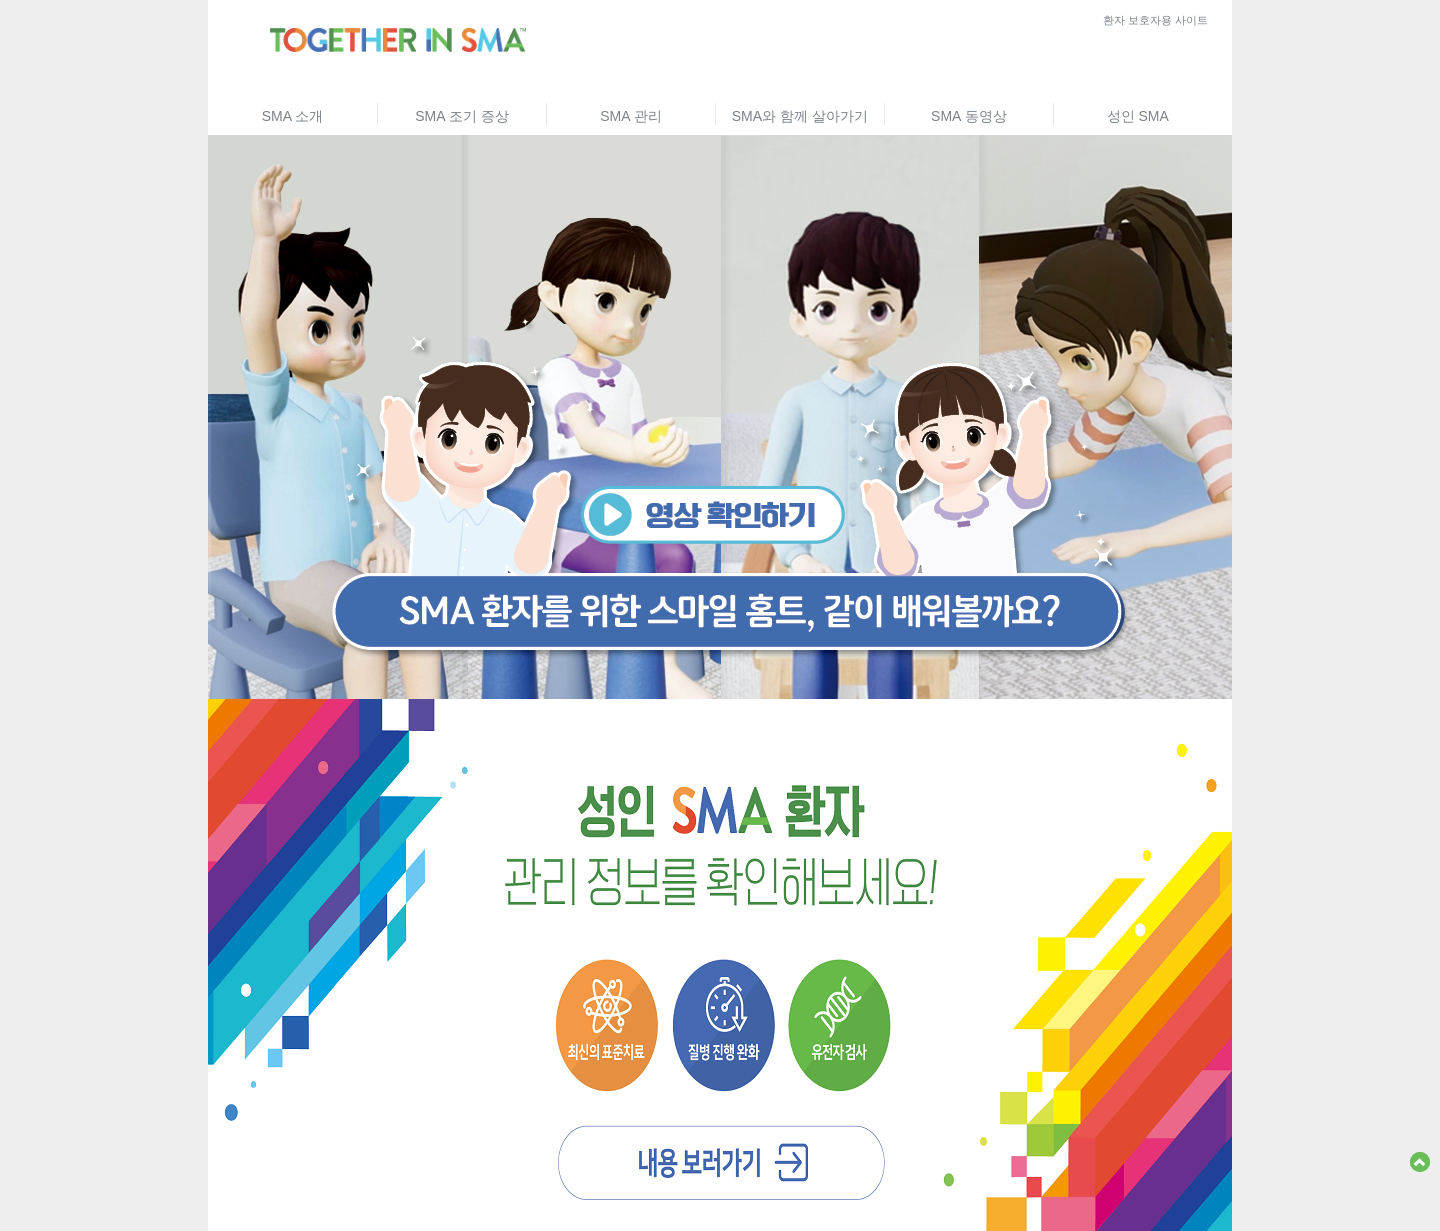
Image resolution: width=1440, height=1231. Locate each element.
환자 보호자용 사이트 (1155, 20)
